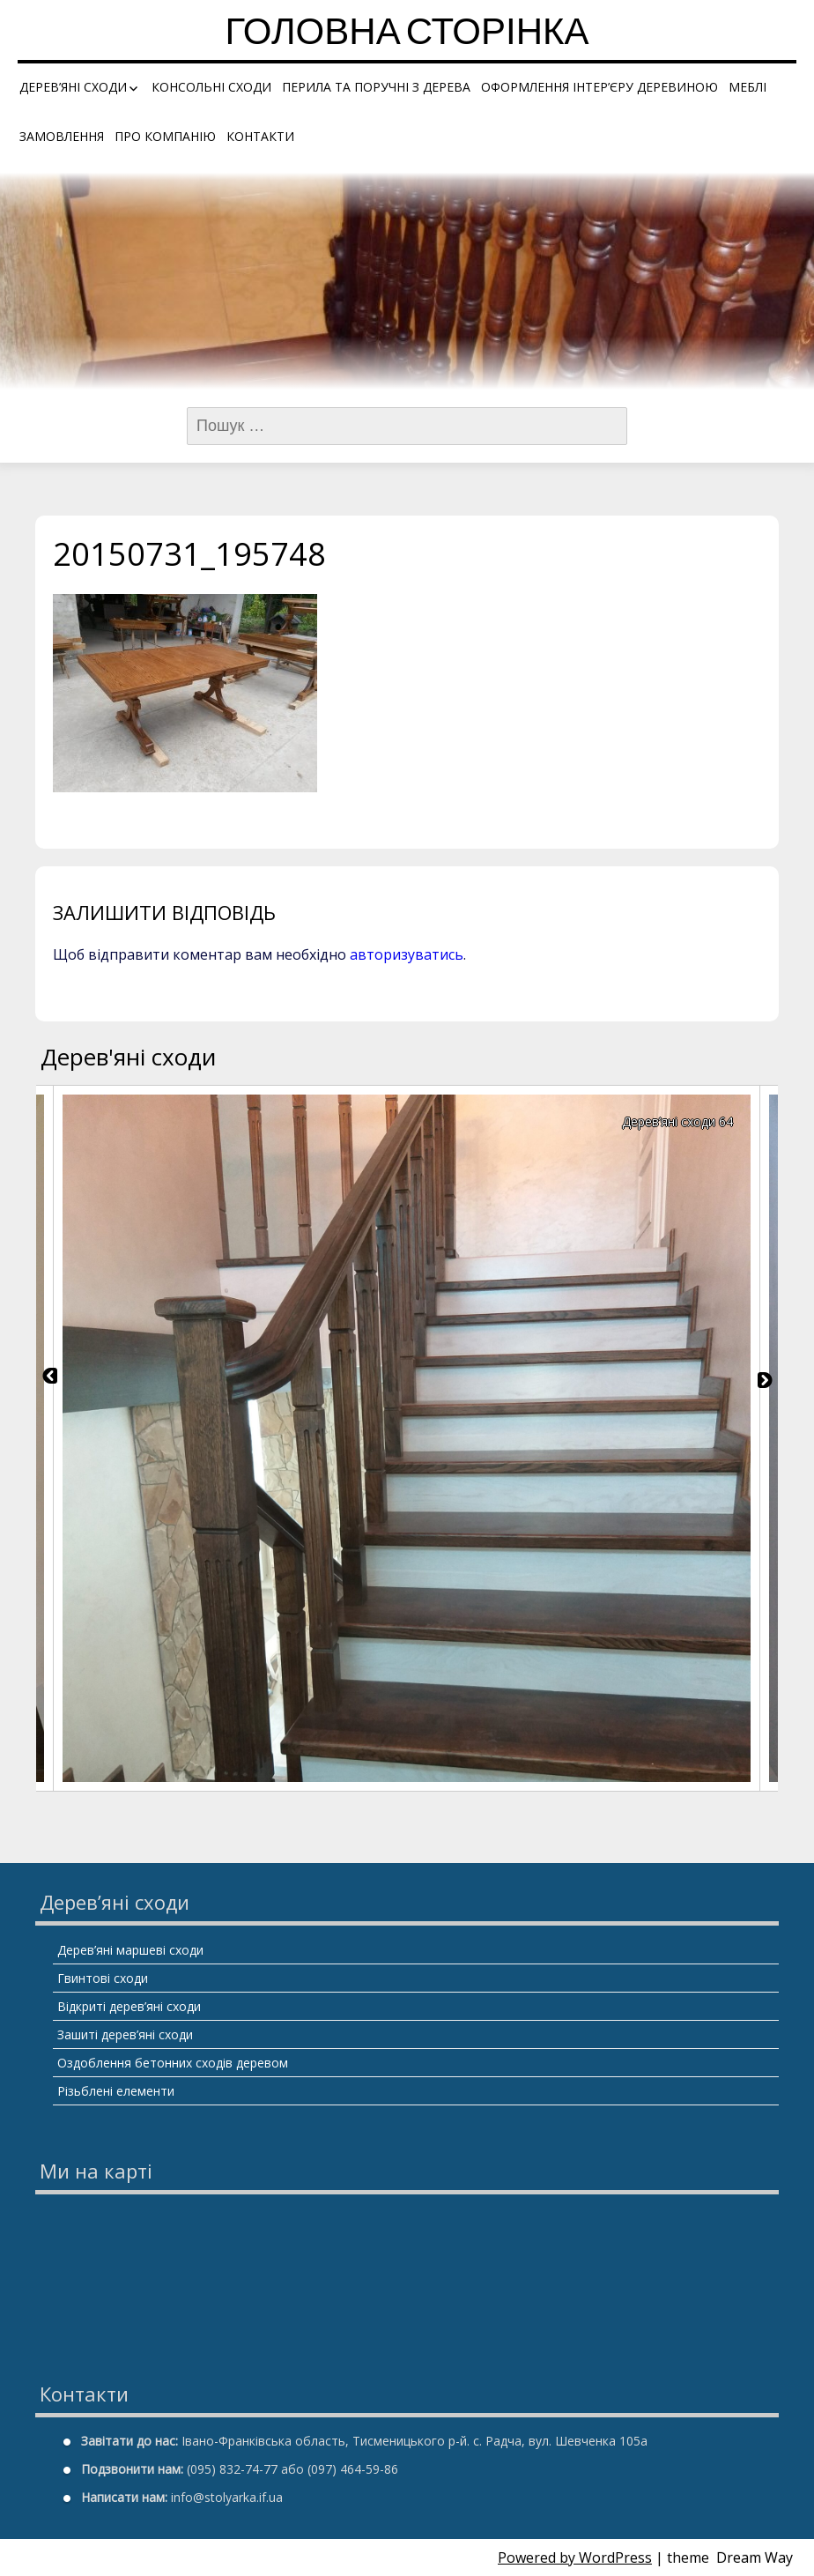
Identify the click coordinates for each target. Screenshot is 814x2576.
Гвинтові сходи (102, 1978)
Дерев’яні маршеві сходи (130, 1949)
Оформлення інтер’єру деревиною (599, 86)
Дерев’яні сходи (73, 86)
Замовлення (61, 136)
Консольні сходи (211, 86)
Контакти (260, 136)
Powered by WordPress (575, 2557)
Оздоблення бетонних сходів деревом (172, 2062)
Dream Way (754, 2557)
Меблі (747, 86)
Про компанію (165, 136)
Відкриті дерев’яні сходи (129, 2006)
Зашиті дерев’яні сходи (125, 2034)
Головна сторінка (406, 35)
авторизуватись (406, 954)
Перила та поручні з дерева (376, 86)
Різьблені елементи (115, 2090)
